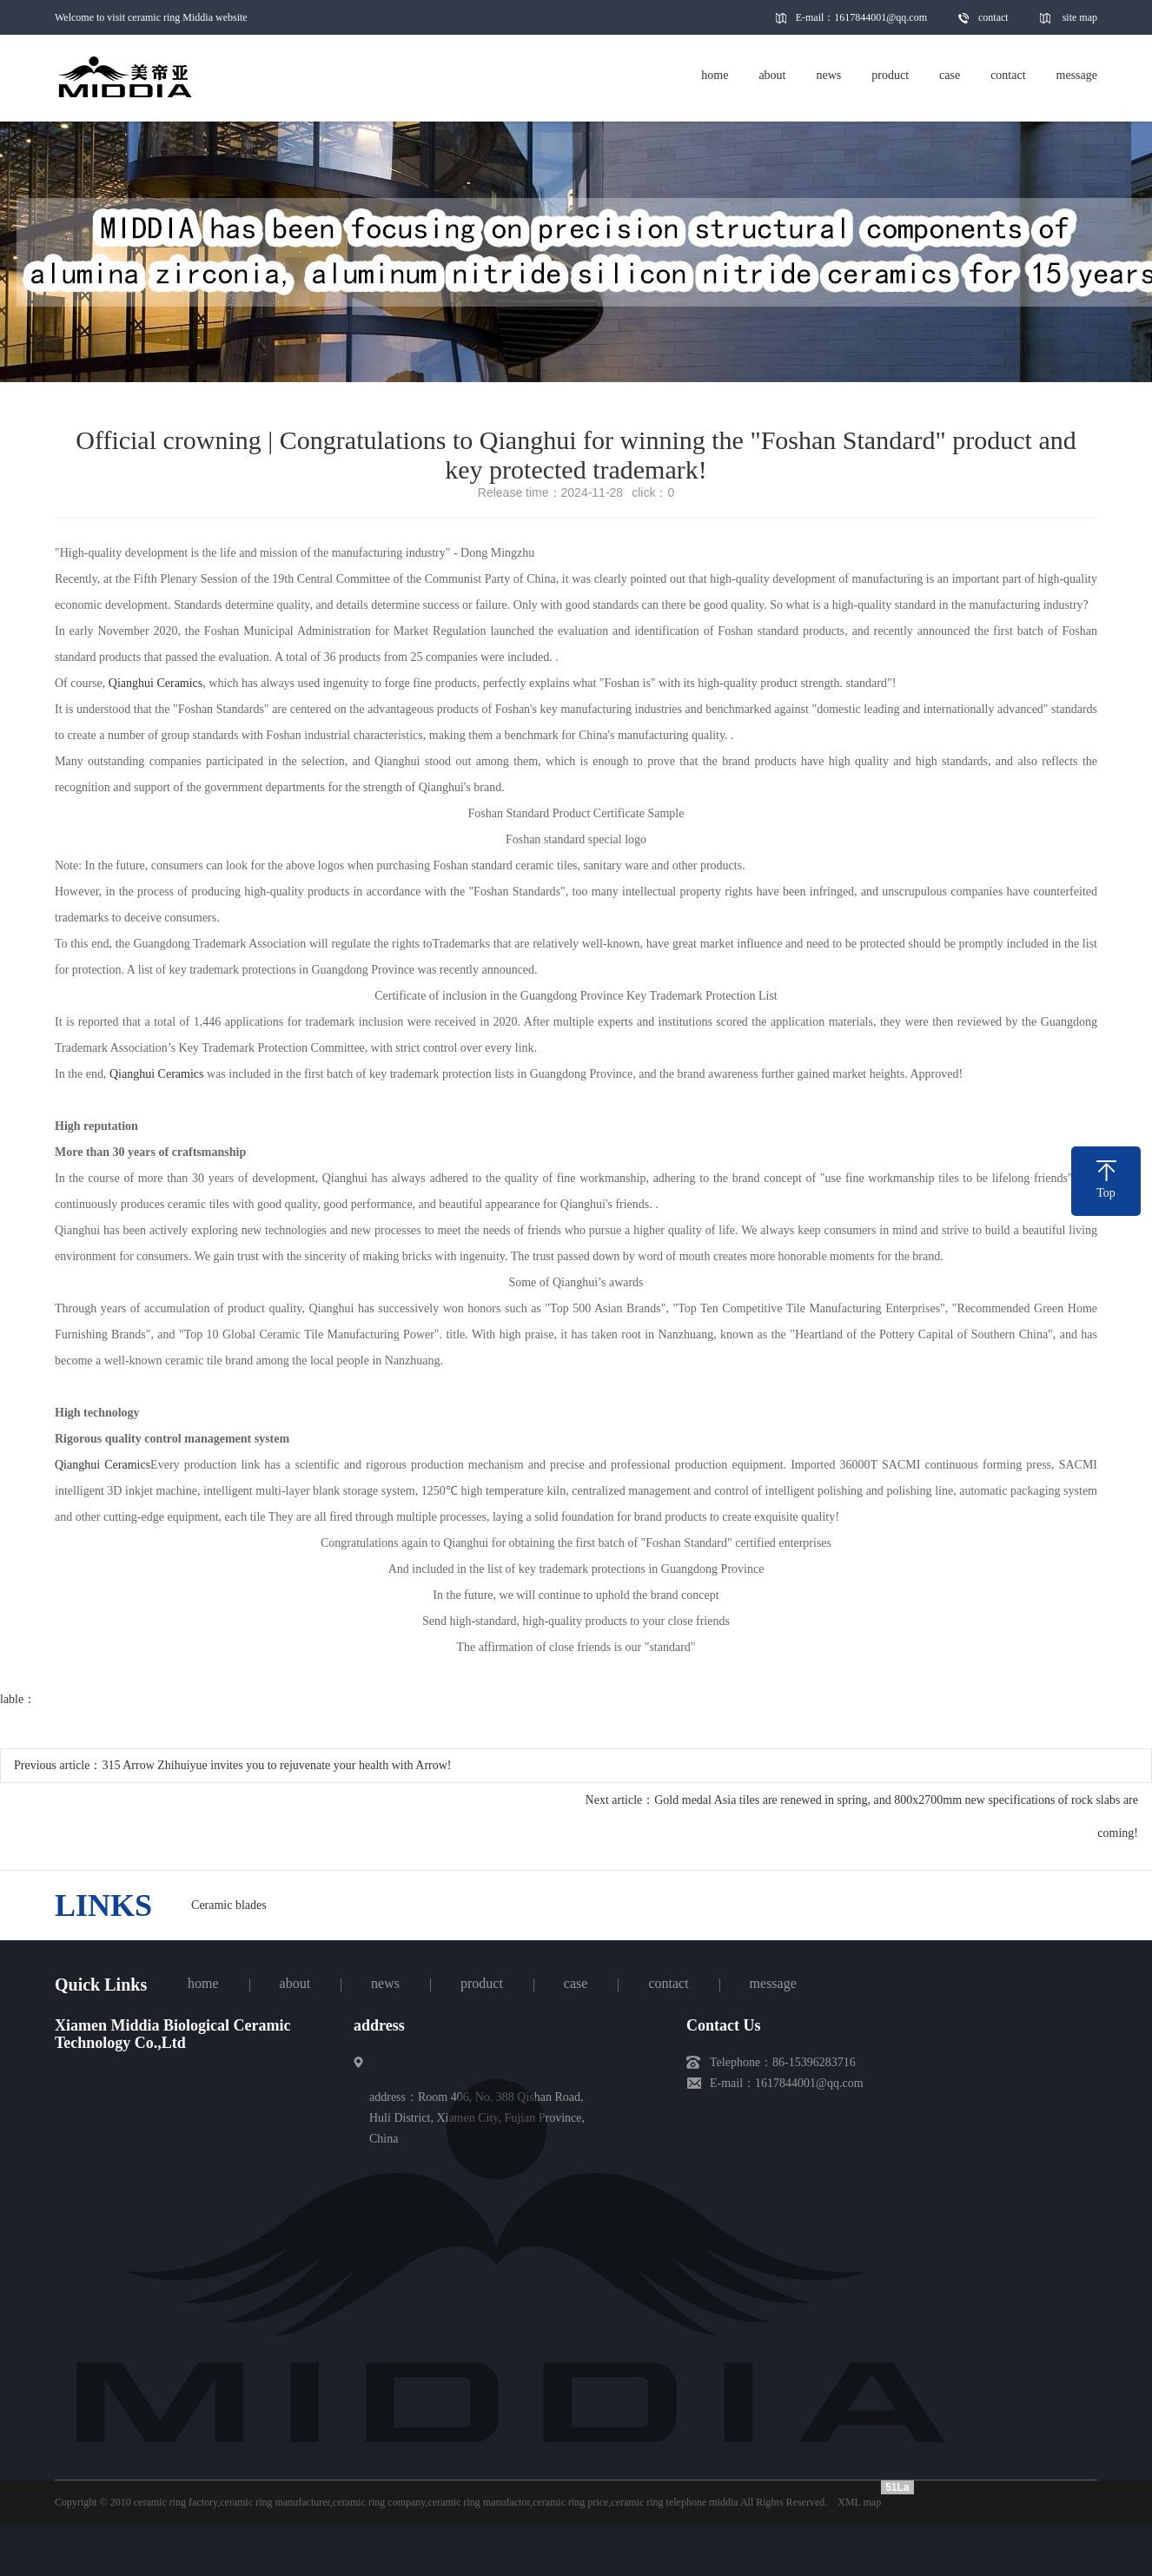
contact (993, 17)
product (481, 1983)
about (295, 1983)
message (773, 1983)
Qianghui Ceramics (155, 683)
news (385, 1983)
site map (1080, 17)
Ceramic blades (229, 1905)
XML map (859, 2502)
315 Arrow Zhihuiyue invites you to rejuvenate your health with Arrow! (276, 1765)
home (203, 1983)
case (576, 1983)
